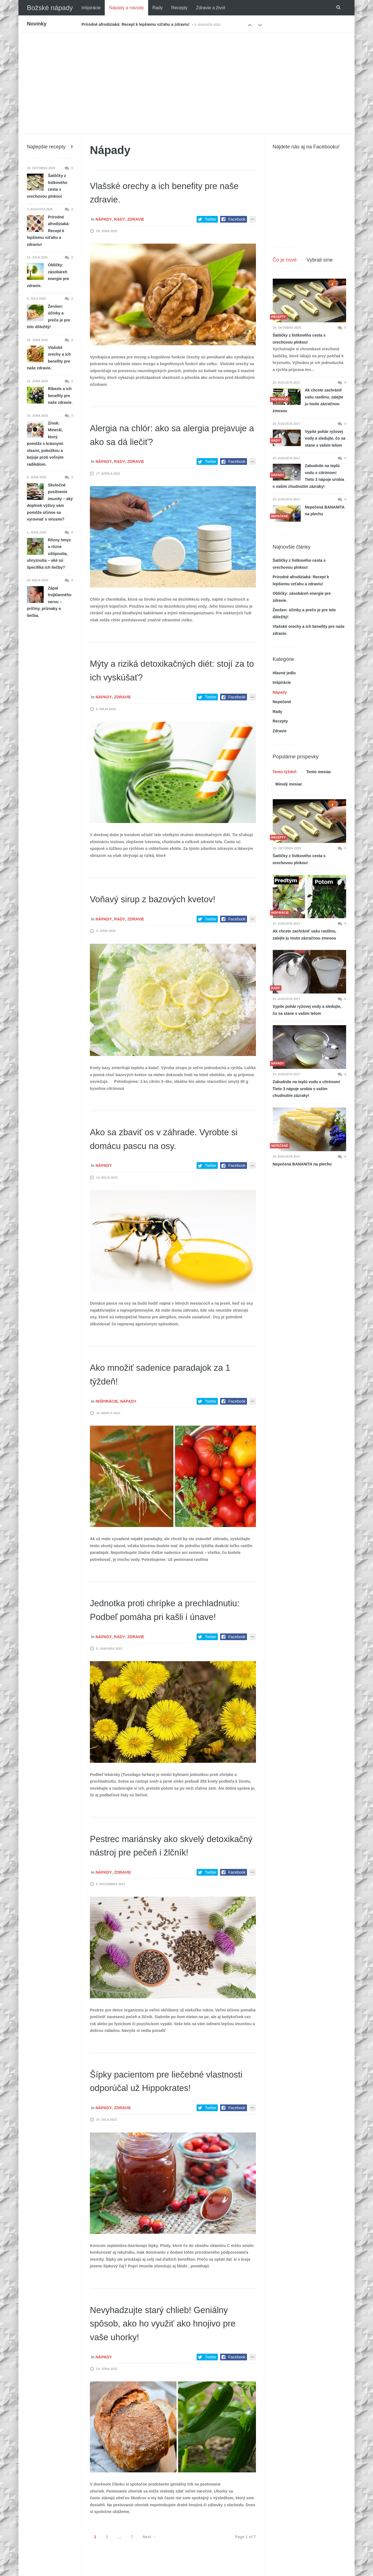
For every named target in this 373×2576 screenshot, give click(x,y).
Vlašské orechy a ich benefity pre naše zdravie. (49, 357)
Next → (149, 2564)
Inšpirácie (91, 7)
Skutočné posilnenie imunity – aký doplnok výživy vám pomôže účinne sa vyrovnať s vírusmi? (50, 502)
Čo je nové (285, 260)
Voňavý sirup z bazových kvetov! (163, 898)
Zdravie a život (210, 7)
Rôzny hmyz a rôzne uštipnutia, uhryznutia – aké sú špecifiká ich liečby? (49, 554)
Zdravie (135, 219)
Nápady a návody (126, 7)
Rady (157, 7)
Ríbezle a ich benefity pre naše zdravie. (60, 395)
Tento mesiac (318, 772)
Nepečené (282, 702)
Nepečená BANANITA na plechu (325, 510)
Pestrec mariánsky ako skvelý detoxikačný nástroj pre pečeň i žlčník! (159, 1865)
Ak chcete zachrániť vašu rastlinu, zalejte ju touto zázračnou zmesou (308, 400)
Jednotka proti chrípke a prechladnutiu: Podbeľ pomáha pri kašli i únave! (165, 1616)
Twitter (210, 219)
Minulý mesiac (289, 784)
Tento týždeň (285, 772)
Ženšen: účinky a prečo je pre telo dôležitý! (48, 316)
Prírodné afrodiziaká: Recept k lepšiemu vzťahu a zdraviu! (135, 24)
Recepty (179, 7)
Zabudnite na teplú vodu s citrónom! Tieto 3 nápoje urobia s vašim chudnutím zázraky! (308, 476)
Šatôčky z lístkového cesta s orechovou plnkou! (299, 338)
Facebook (236, 219)
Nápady (103, 219)
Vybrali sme (320, 260)
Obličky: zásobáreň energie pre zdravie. (48, 275)
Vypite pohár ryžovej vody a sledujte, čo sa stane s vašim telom (325, 438)
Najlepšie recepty (46, 147)
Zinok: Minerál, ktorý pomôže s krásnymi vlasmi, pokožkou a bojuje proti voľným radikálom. (45, 444)
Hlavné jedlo (284, 673)
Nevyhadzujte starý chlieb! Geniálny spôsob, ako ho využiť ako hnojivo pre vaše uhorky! (170, 2350)
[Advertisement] (186, 75)
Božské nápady (50, 7)
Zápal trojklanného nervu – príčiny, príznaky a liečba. (49, 602)
